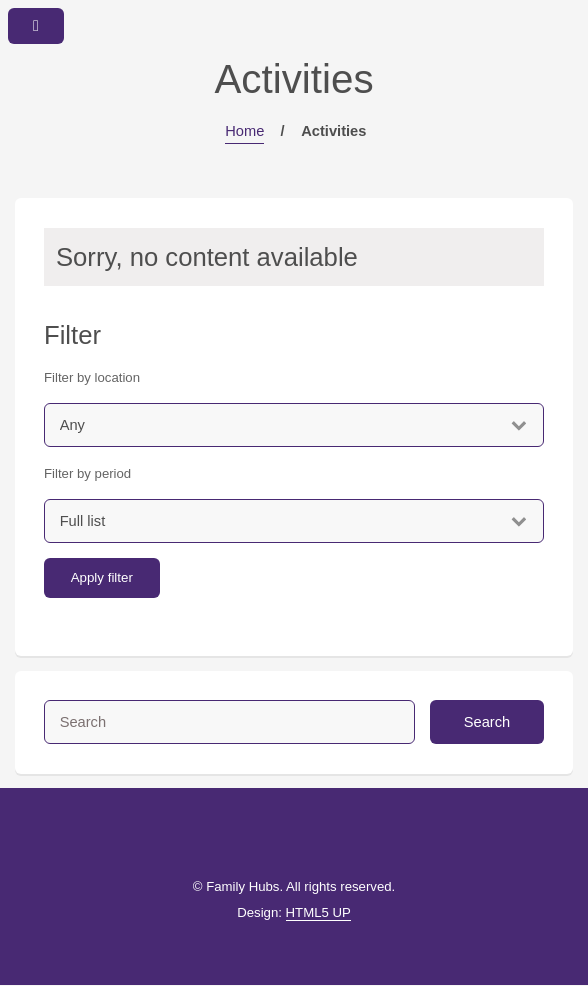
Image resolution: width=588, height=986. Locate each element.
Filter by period (87, 473)
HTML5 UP (318, 912)
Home (244, 131)
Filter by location (92, 377)
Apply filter (102, 577)
